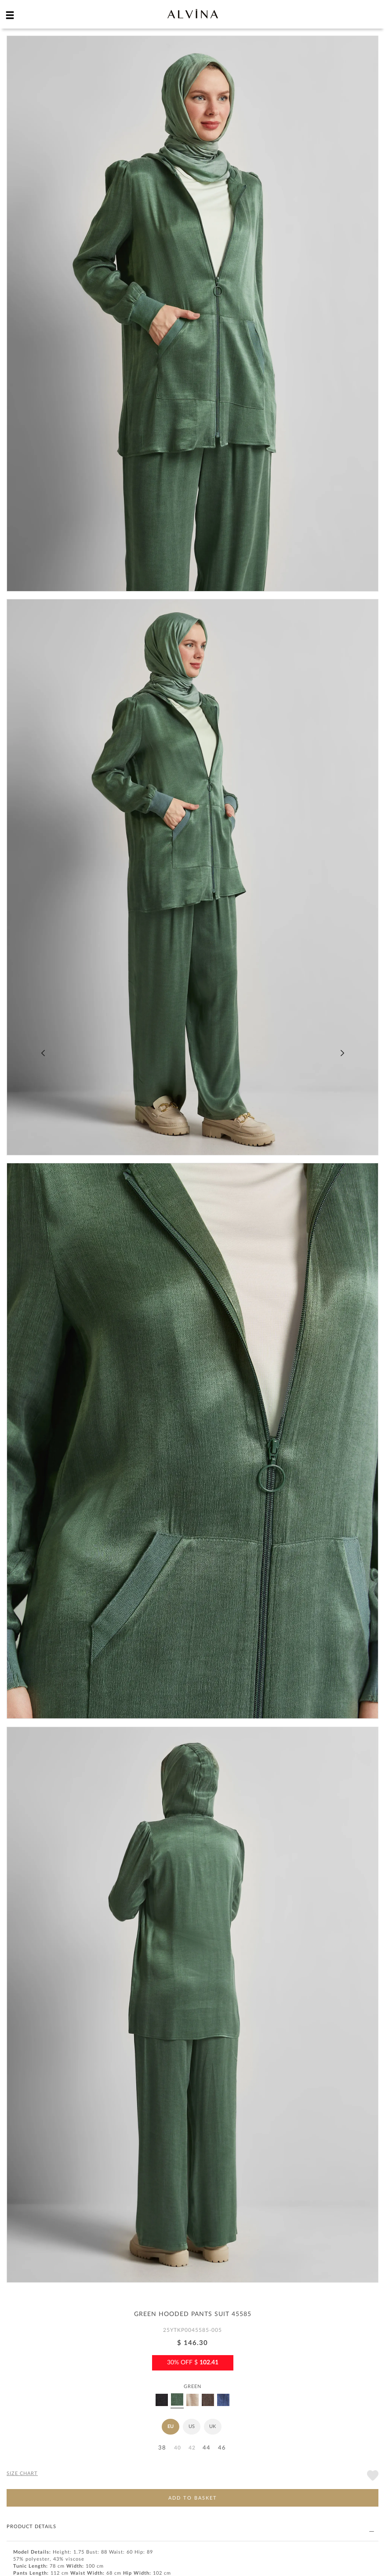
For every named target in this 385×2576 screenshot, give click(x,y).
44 (207, 2448)
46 (222, 2448)
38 (162, 2448)
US (192, 2426)
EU (170, 2426)
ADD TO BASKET (192, 2498)
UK (212, 2426)
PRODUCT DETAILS (190, 2527)
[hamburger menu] (10, 15)
